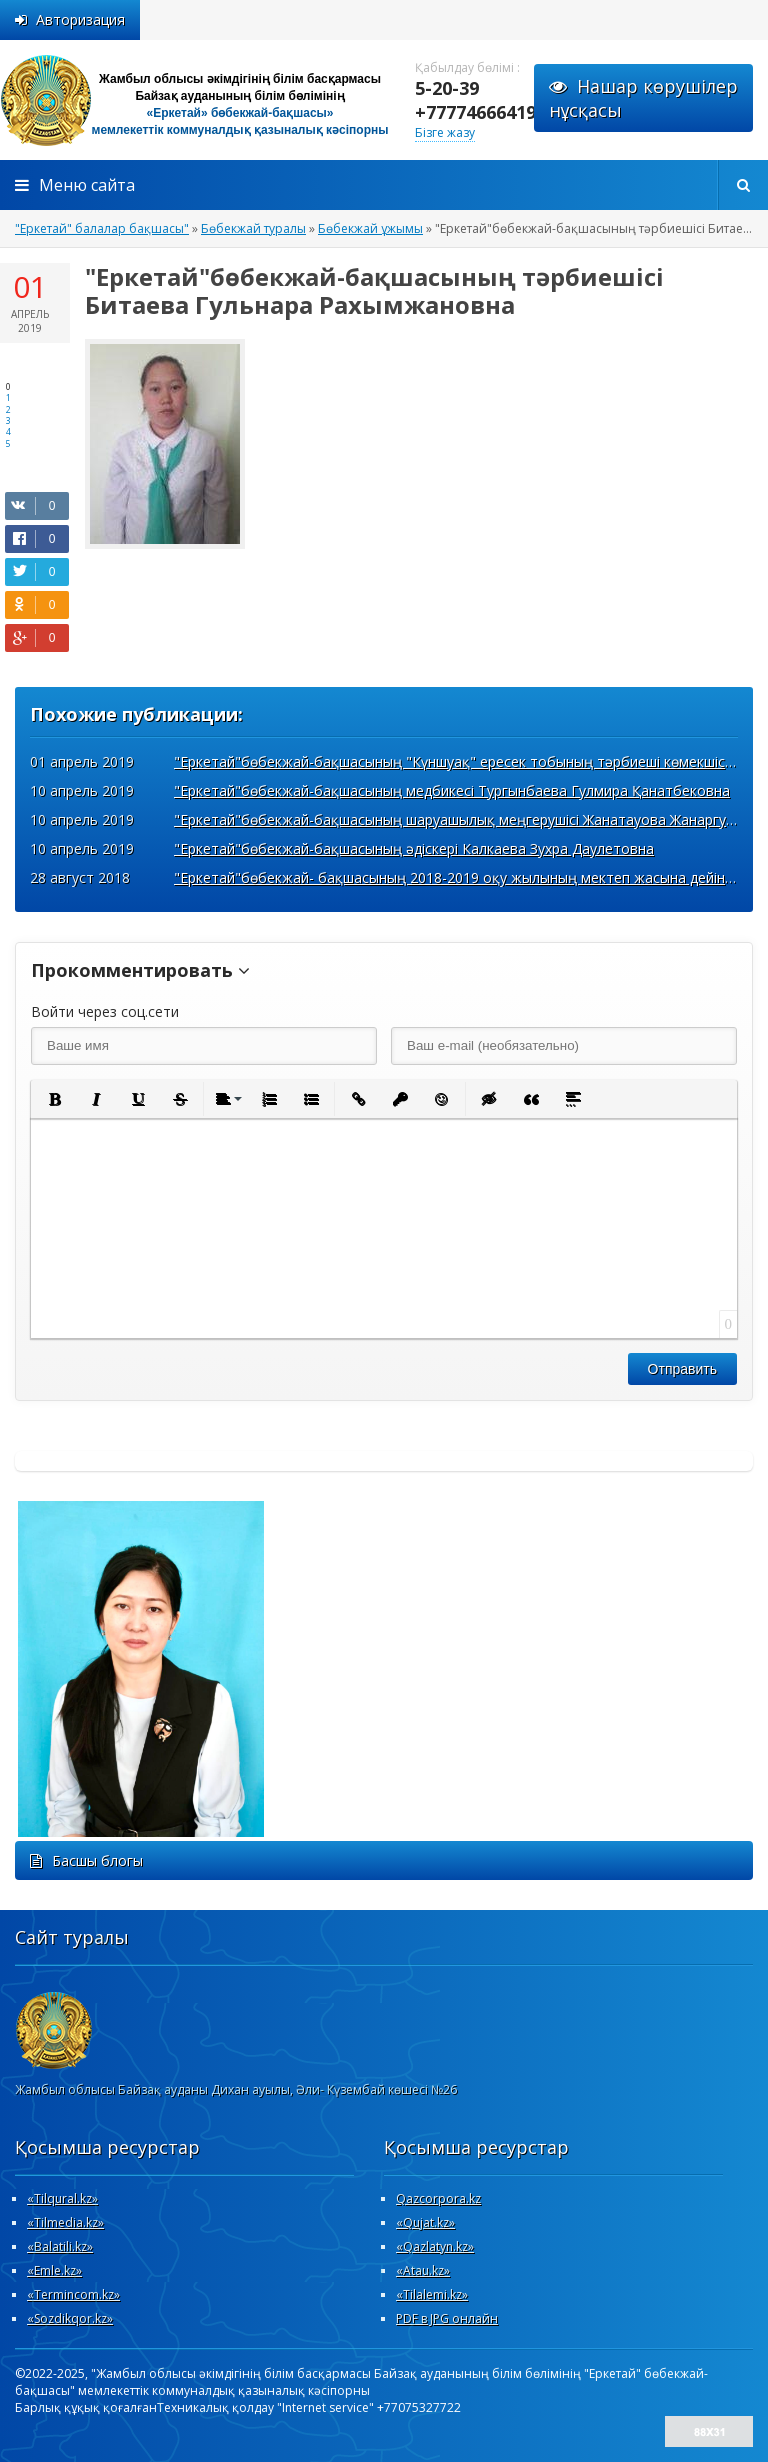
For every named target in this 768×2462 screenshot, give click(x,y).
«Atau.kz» (423, 2270)
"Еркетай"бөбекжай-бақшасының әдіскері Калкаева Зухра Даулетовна (414, 848)
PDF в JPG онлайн (447, 2318)
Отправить (682, 1369)
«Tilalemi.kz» (432, 2294)
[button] (54, 1099)
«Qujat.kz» (425, 2222)
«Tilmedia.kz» (65, 2222)
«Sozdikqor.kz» (70, 2318)
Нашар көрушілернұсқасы (643, 98)
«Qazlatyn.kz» (435, 2246)
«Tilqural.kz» (62, 2198)
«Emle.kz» (54, 2270)
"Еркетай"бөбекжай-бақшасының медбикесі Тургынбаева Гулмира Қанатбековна (452, 790)
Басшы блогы (86, 1860)
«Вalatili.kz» (60, 2246)
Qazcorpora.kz (438, 2198)
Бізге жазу (445, 132)
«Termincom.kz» (73, 2294)
